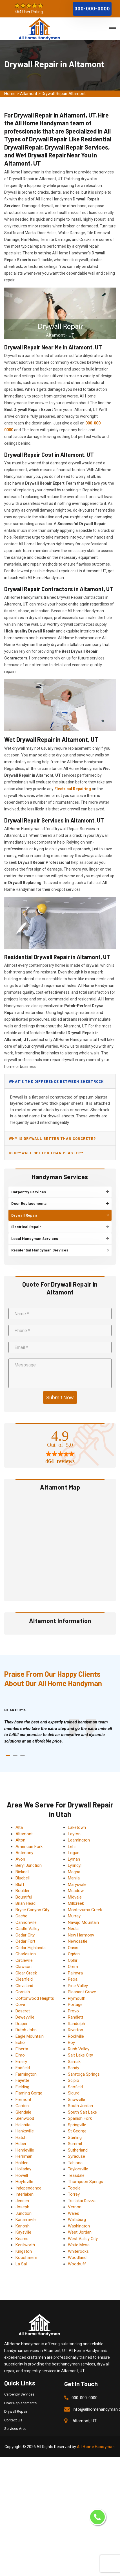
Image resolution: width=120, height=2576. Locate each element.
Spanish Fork (80, 2118)
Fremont (23, 2099)
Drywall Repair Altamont (64, 93)
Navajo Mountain (83, 1922)
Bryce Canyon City (32, 1909)
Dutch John (26, 2029)
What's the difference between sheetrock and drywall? (56, 1083)
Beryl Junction (28, 1865)
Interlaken (24, 2194)
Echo (20, 2042)
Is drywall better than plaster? (46, 1153)
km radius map (60, 1546)
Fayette (22, 2080)
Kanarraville (26, 2219)
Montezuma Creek (85, 1909)
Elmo (20, 2055)
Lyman (74, 1859)
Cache (21, 1916)
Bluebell (22, 1878)
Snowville (76, 2099)
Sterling (75, 2137)
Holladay (23, 2168)
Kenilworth (25, 2244)
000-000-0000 (92, 9)
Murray (74, 1916)
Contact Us (13, 2420)
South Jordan (80, 2105)
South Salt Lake (82, 2112)
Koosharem (26, 2257)
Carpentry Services (19, 2394)
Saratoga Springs (84, 2074)
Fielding (22, 2086)
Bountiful (23, 1897)
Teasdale (76, 2175)
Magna (74, 1871)
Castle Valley (27, 1928)
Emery (21, 2061)
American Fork (29, 1846)
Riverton (75, 2029)
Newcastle (77, 1941)
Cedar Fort (25, 1941)
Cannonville (26, 1922)
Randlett (75, 2017)
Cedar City (25, 1935)
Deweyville (24, 2017)
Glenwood (24, 2118)
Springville (77, 2124)
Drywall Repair (15, 2411)
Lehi (71, 1846)
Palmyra (75, 1973)
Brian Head (25, 1903)
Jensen (22, 2200)
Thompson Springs (85, 2181)
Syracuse (76, 2156)
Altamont (28, 93)
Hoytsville (24, 2181)
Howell (21, 2175)
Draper (21, 2023)
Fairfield (22, 2067)
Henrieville (24, 2150)
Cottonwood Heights (34, 1998)
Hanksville (24, 2131)
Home (9, 93)
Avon (20, 1859)
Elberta (21, 2048)
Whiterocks (78, 2251)
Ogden (74, 1953)
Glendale (23, 2112)
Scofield (75, 2086)
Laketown (77, 1827)
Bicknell (22, 1871)
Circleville (24, 1960)
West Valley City (83, 2238)
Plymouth (76, 1998)
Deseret (22, 2011)
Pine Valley (78, 1985)
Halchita (22, 2124)
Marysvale (77, 1884)
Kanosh (22, 2226)
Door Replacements (20, 2403)
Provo (73, 2011)
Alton (20, 1840)
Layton (74, 1833)
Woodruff (77, 2264)
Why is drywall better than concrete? (52, 1138)
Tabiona (75, 2162)
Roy (71, 2042)
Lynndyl (74, 1865)
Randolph (76, 2023)
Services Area (15, 2428)
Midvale (75, 1897)
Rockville (76, 2036)
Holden (21, 2162)
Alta (19, 1827)
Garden (22, 2105)
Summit (75, 2143)
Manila (74, 1878)
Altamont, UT (84, 2420)
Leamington (79, 1840)
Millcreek (76, 1903)
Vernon (74, 2206)
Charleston (25, 1953)
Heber (20, 2143)
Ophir (72, 1960)
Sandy (73, 2067)
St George (77, 2131)
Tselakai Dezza (81, 2200)
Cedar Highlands (30, 1947)
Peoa (72, 1979)
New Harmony (81, 1935)
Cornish (22, 1991)
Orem (73, 1966)
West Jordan (80, 2232)
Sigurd (73, 2093)
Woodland (77, 2257)
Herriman (23, 2156)
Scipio (73, 2080)
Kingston (23, 2251)
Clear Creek (26, 1973)
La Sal (21, 2264)
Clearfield (24, 1979)
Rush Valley (78, 2048)
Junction (23, 2213)
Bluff (20, 1884)
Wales (73, 2213)
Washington (79, 2226)
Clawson (23, 1966)
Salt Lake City (80, 2055)
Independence (28, 2188)
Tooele (74, 2188)
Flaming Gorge (28, 2093)
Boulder (22, 1890)
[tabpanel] (60, 1731)
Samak (74, 2061)
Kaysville (23, 2232)
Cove (20, 2004)
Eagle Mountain (29, 2036)
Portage (75, 2004)
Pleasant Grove (82, 1991)
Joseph (22, 2206)
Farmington (26, 2074)
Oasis (73, 1947)
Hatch (20, 2137)
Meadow (76, 1890)
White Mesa (79, 2244)
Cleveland (24, 1985)
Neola (73, 1928)
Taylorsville (78, 2168)
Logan (73, 1852)
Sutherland (78, 2150)
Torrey (74, 2194)
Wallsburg (77, 2219)
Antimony (24, 1852)
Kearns (21, 2238)
